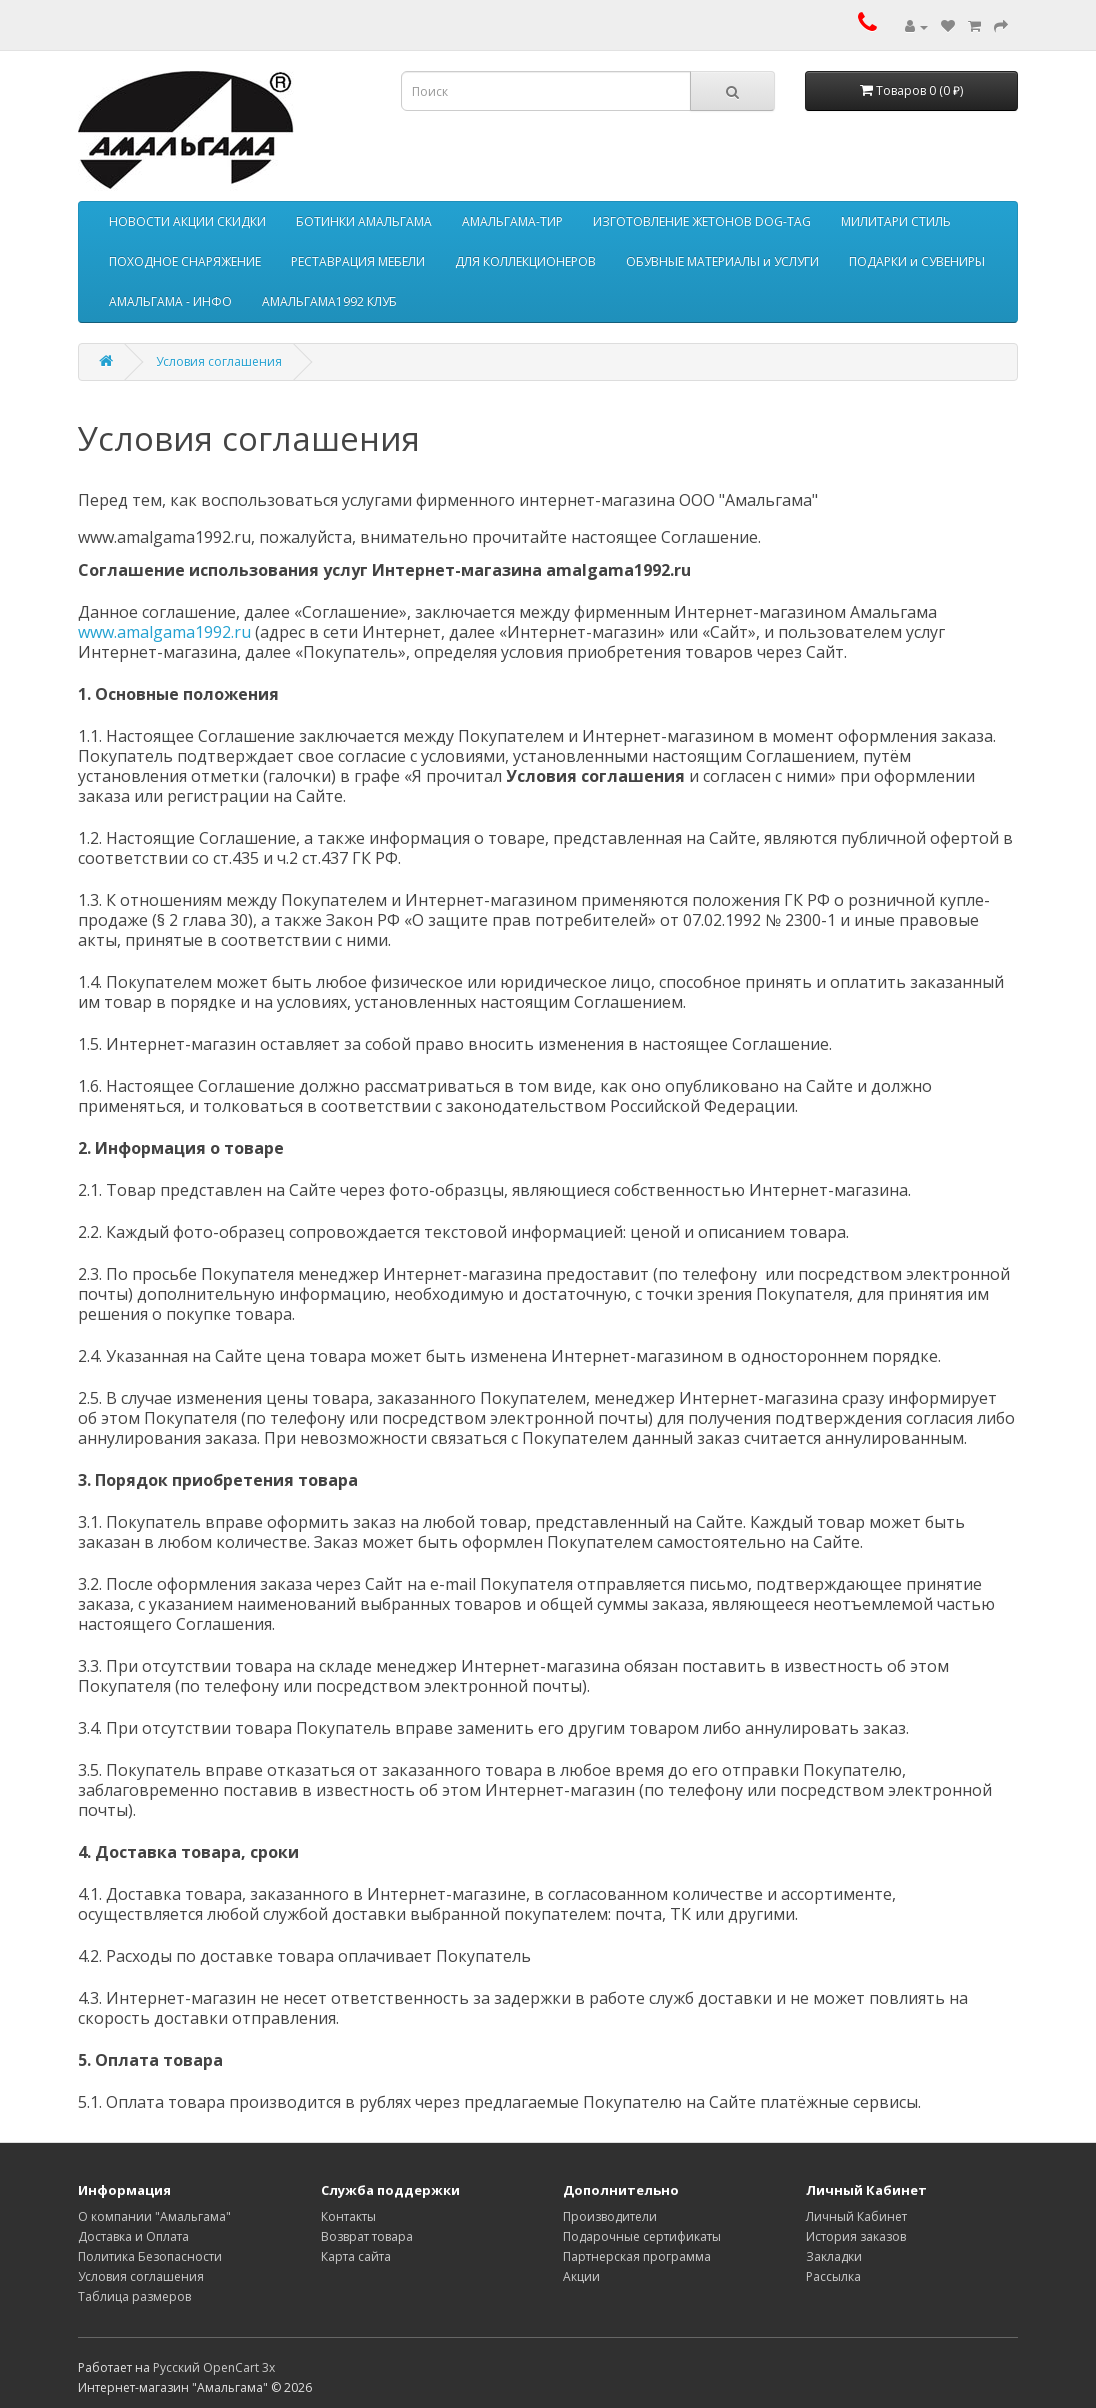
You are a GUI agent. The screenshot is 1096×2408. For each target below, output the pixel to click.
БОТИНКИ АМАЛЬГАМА (364, 221)
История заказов (856, 2236)
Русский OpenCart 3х (214, 2367)
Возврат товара (367, 2236)
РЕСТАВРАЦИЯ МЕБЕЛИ (358, 261)
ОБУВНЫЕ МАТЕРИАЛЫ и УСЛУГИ (722, 261)
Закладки (834, 2256)
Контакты (348, 2216)
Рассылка (833, 2276)
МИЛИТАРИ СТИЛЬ (896, 221)
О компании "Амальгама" (154, 2216)
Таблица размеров (134, 2296)
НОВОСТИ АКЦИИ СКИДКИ (187, 221)
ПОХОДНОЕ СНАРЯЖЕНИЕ (185, 261)
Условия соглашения (219, 361)
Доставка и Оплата (133, 2236)
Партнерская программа (637, 2256)
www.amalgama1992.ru (164, 632)
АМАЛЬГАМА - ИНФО (170, 301)
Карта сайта (356, 2256)
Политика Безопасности (150, 2256)
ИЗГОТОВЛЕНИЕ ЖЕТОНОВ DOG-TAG (702, 221)
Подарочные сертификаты (642, 2236)
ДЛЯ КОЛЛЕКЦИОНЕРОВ (525, 261)
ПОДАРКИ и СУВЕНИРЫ (917, 261)
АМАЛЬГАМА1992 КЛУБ (329, 301)
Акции (581, 2276)
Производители (610, 2216)
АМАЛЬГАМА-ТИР (512, 221)
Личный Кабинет (856, 2216)
